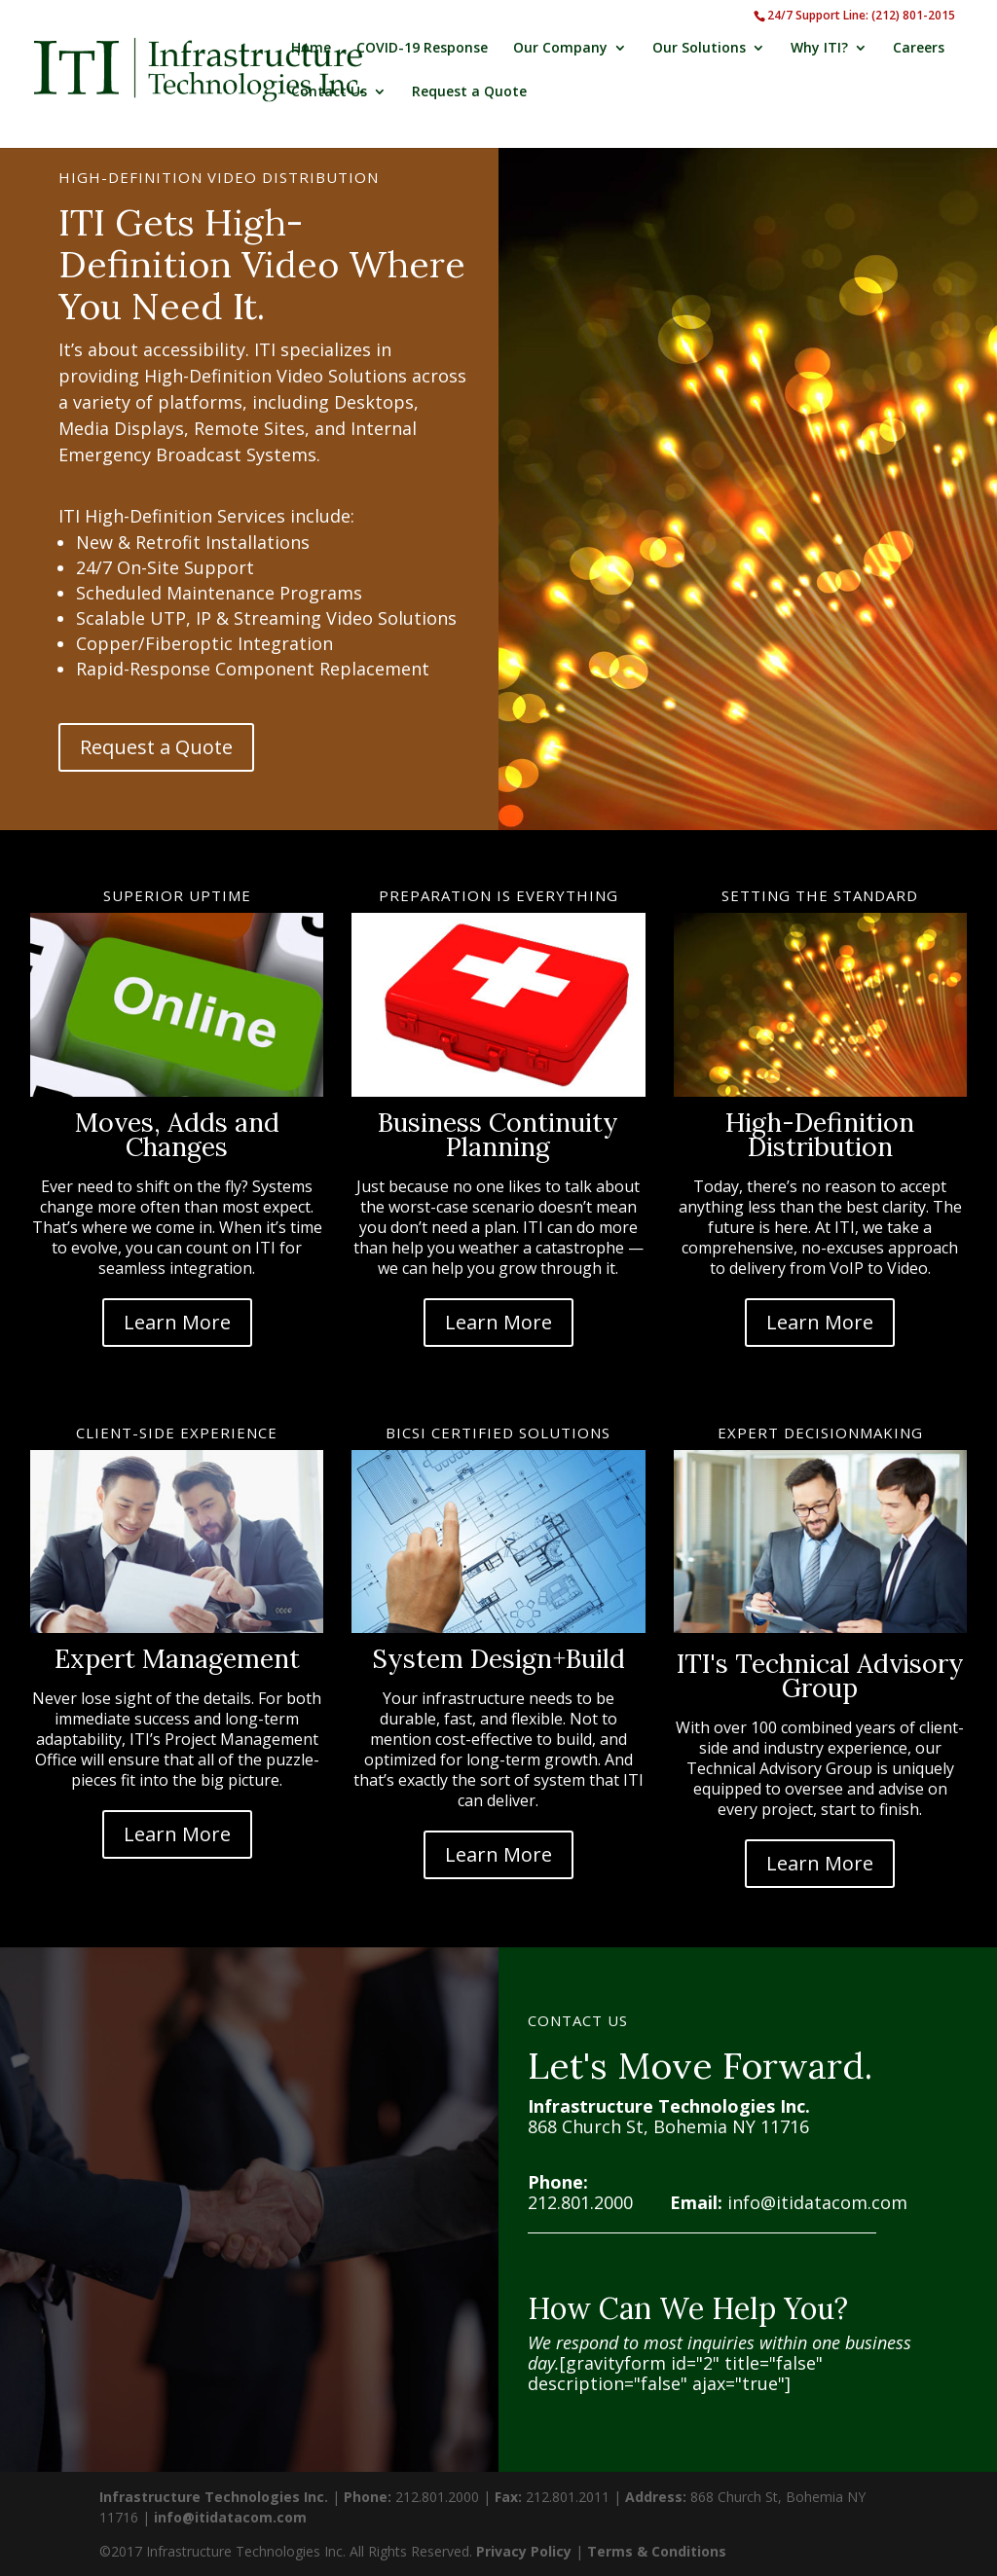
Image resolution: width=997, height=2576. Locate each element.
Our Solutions (699, 48)
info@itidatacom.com (817, 2202)
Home (311, 48)
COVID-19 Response (422, 48)
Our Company (560, 48)
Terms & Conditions (656, 2551)
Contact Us (329, 92)
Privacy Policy (524, 2551)
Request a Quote (469, 92)
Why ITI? (819, 48)
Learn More (177, 1322)
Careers (918, 48)
